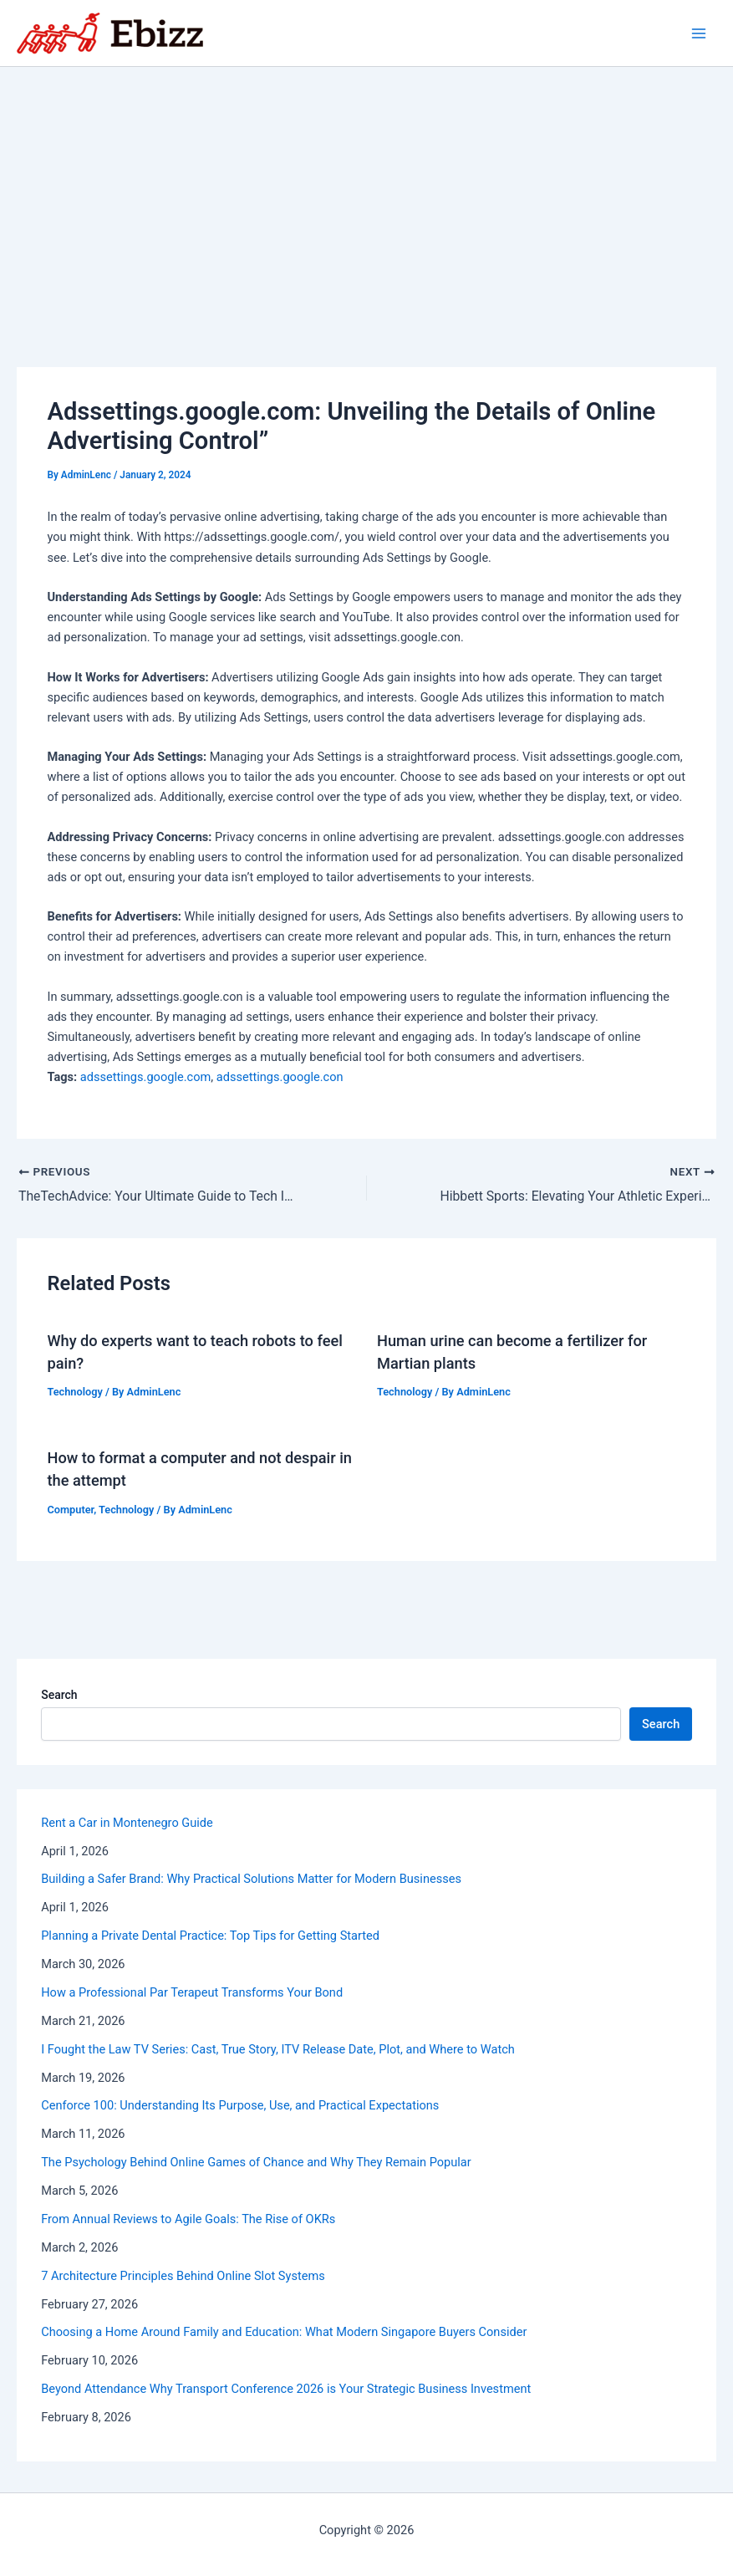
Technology (74, 1391)
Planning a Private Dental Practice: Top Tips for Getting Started (210, 1935)
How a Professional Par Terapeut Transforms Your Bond (192, 1992)
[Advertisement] (366, 192)
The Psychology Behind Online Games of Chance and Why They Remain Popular (256, 2162)
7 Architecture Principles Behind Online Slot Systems (183, 2275)
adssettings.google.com (145, 1076)
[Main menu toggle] (698, 33)
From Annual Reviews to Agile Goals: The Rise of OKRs (188, 2219)
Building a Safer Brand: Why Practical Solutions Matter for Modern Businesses (251, 1878)
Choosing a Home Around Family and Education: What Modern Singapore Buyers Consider (284, 2331)
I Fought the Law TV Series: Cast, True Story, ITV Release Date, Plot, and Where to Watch (278, 2049)
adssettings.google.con (280, 1076)
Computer (70, 1509)
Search (59, 1694)
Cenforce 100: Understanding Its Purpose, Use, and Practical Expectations (240, 2105)
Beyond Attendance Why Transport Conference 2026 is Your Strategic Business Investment (286, 2388)
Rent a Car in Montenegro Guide (127, 1822)
